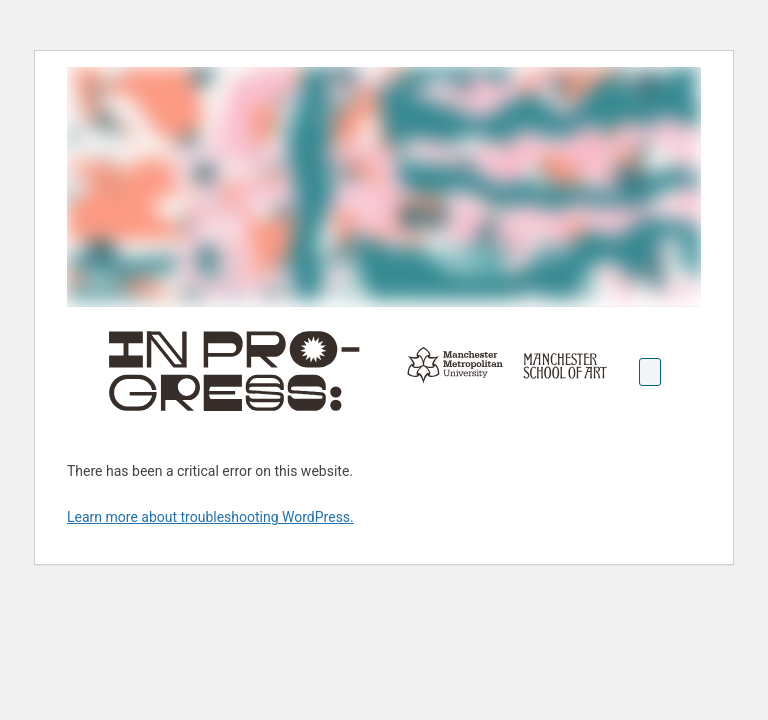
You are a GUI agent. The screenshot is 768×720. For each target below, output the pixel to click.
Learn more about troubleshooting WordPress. (210, 517)
